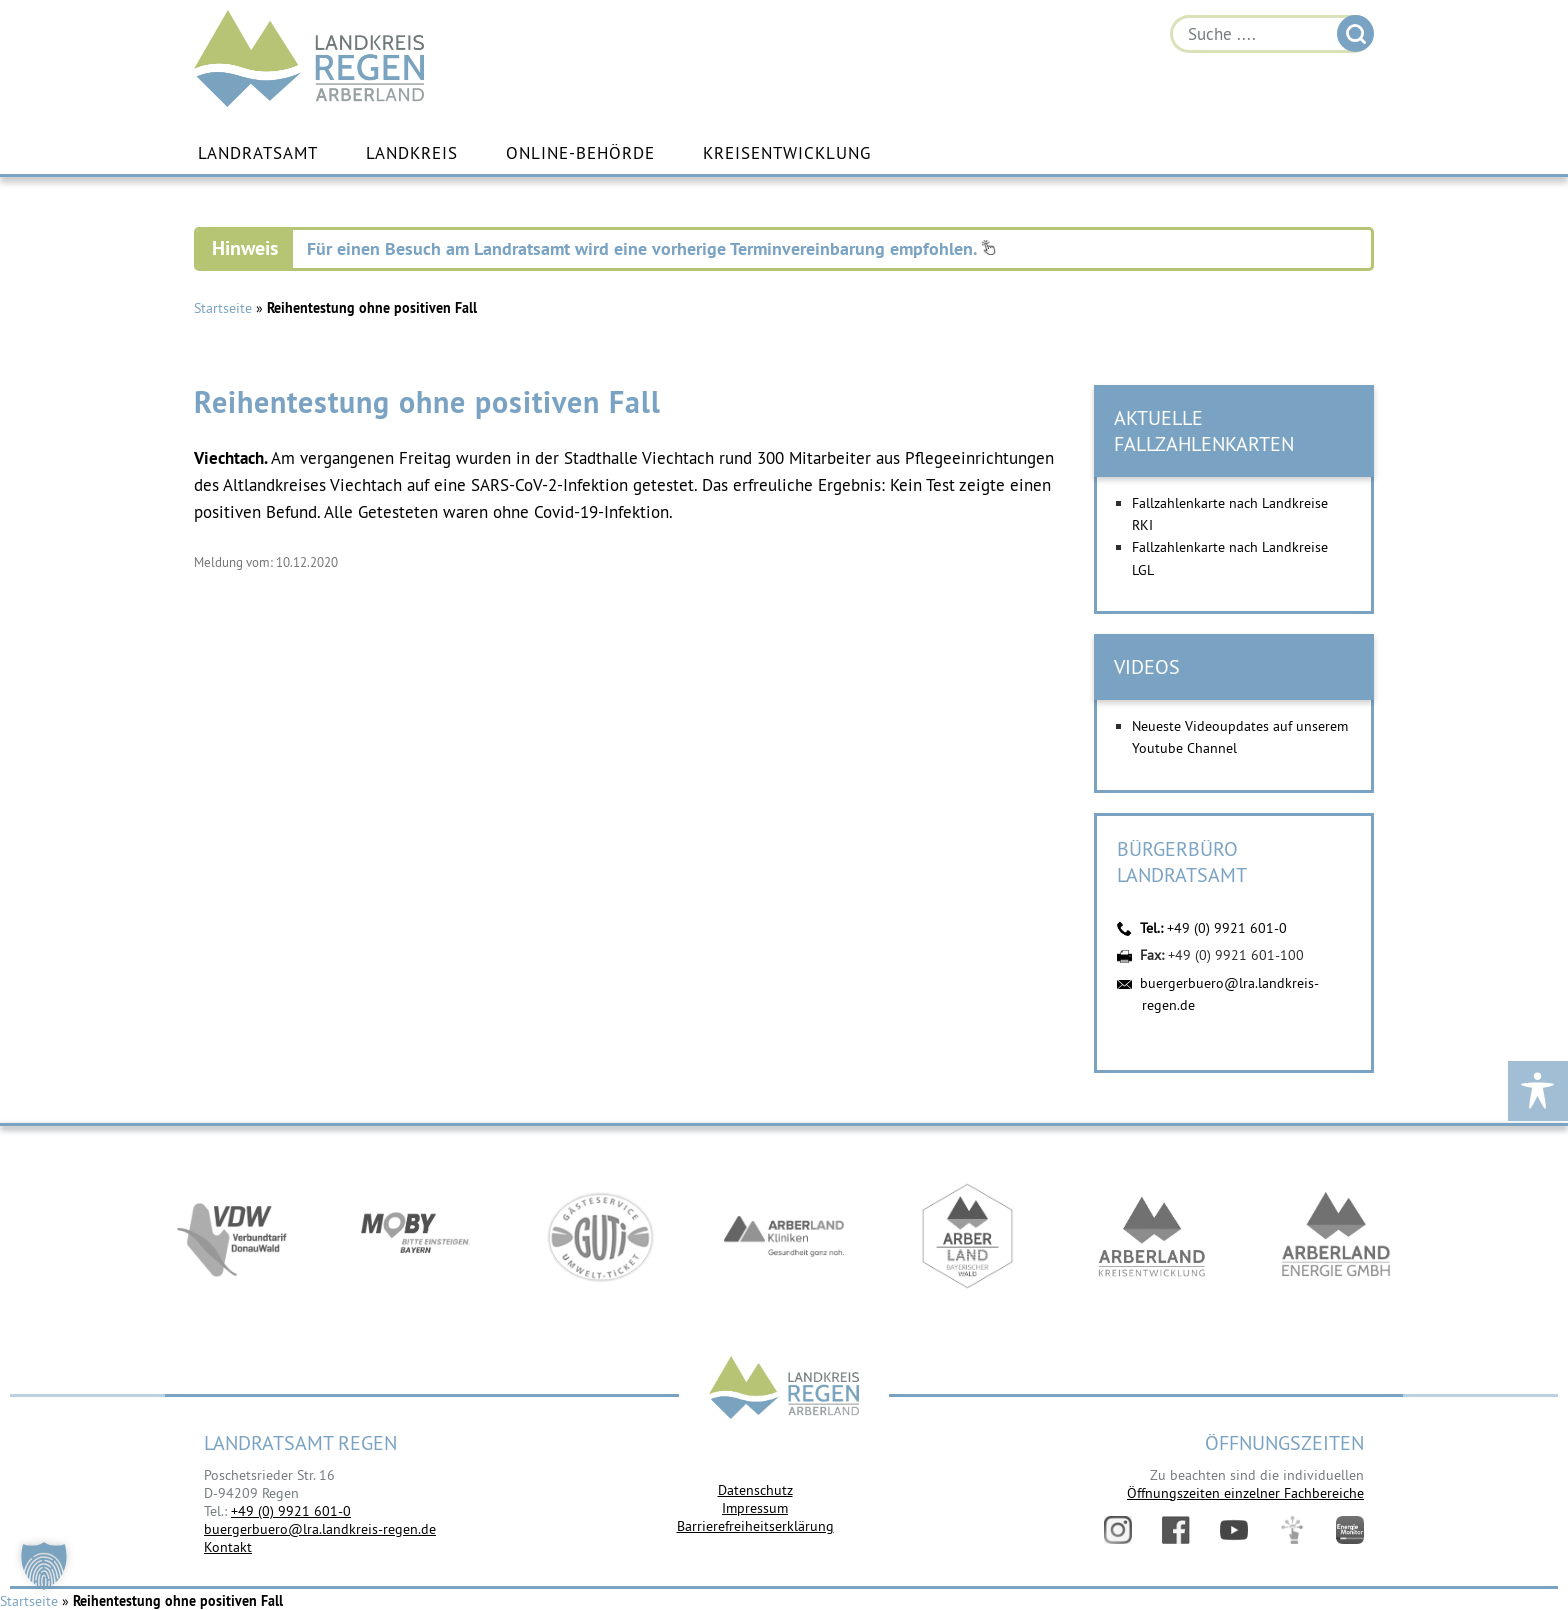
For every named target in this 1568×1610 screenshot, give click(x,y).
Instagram (1118, 1530)
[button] (44, 1566)
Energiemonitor (1350, 1530)
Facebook (1176, 1530)
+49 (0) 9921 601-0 (1227, 928)
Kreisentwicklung (787, 153)
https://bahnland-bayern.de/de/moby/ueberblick (416, 1236)
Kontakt (228, 1547)
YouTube (1234, 1530)
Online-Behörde (580, 153)
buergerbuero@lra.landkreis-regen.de (320, 1529)
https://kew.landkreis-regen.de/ (1152, 1236)
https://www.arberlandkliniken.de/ (784, 1236)
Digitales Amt (1292, 1530)
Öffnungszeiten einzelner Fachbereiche (1245, 1493)
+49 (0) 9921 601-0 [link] (291, 1511)
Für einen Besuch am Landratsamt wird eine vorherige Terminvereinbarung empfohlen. (651, 248)
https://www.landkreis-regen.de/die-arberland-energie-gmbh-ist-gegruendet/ (1336, 1236)
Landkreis (412, 153)
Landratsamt (258, 153)
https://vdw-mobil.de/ (232, 1236)
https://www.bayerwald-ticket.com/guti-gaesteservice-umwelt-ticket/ (600, 1236)
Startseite (223, 308)
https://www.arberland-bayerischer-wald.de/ (968, 1236)
